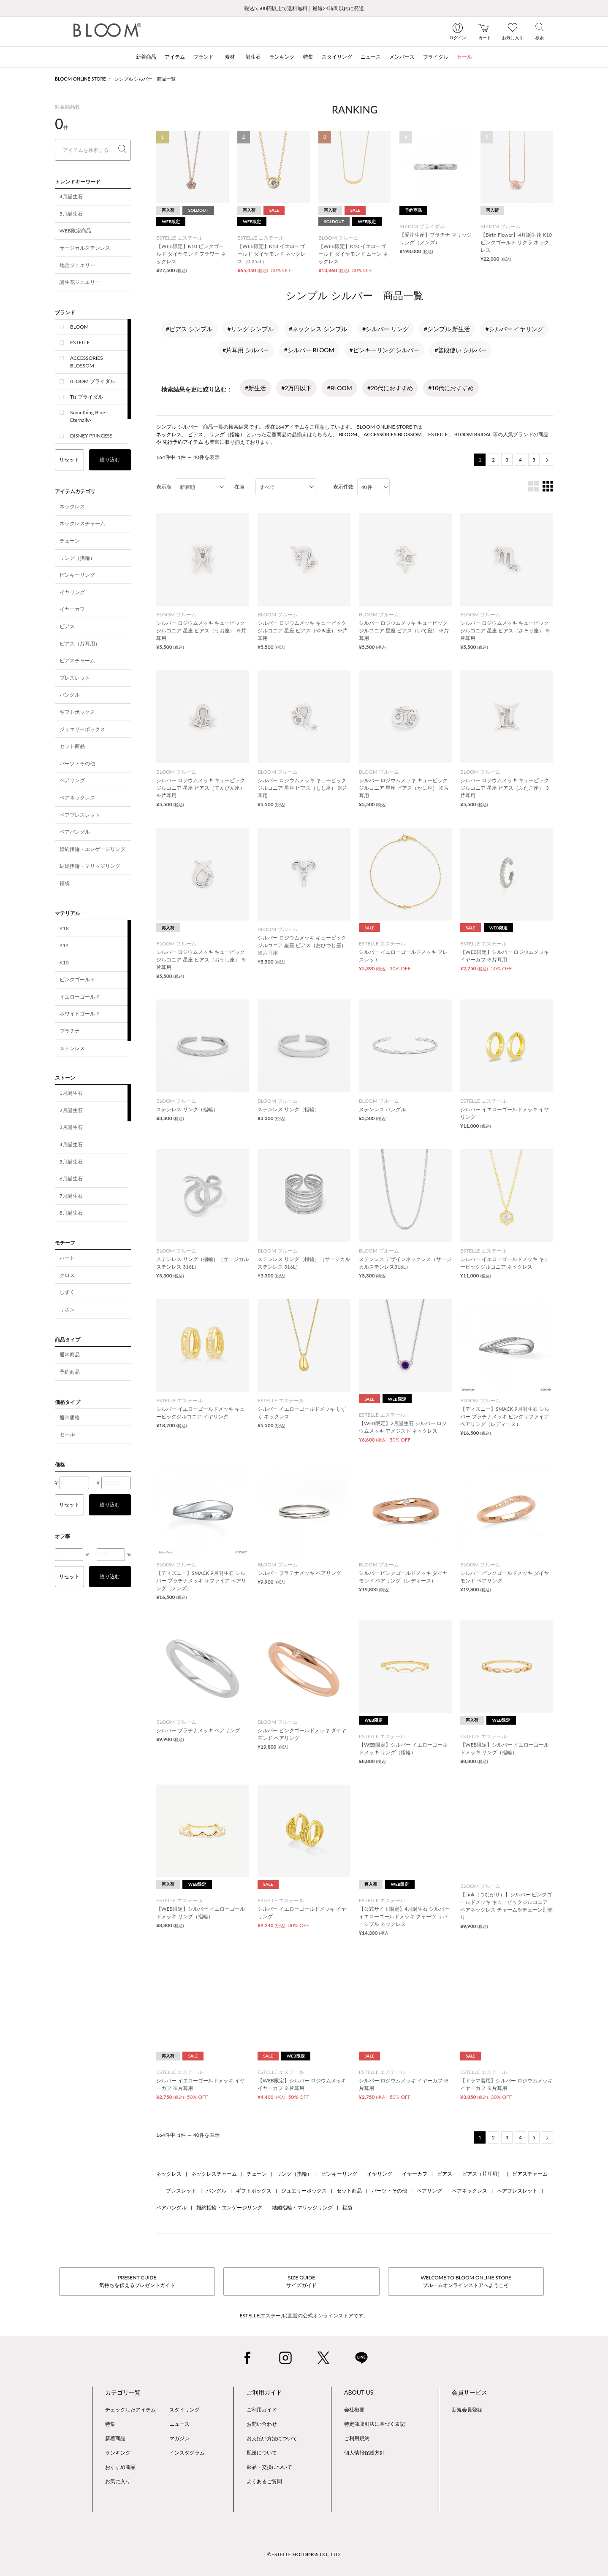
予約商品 (70, 1372)
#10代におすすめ (451, 388)
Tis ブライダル (86, 397)
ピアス (67, 626)
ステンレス (72, 1048)
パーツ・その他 (77, 763)
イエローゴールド (80, 997)
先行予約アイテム (183, 442)
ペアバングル (75, 832)
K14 (64, 945)
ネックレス (72, 506)
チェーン (70, 540)
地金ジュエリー (77, 265)
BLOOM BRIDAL (472, 434)
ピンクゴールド (77, 979)
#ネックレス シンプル (318, 328)
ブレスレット (75, 678)
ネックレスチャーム (82, 523)
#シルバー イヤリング (514, 328)
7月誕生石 (71, 1196)
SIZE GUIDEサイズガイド (301, 2281)
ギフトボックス (77, 712)
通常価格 (70, 1417)
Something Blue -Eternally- (89, 416)
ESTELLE (80, 342)
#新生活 (255, 388)
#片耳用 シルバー (246, 350)
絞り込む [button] (110, 459)
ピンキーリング (77, 575)
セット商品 (72, 746)
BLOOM (79, 327)
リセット (69, 459)
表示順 (163, 486)
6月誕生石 (71, 1178)
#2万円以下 (296, 388)
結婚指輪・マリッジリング (90, 866)
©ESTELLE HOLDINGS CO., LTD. (304, 2554)
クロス (67, 1275)
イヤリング (72, 592)
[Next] (547, 460)
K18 (64, 928)
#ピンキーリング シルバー (385, 350)
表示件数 (343, 486)
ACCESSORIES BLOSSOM (86, 362)
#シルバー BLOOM (309, 350)
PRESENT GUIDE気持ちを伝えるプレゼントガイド (137, 2281)
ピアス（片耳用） (80, 643)
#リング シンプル (251, 328)
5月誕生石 (71, 214)
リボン (67, 1309)
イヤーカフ (72, 609)
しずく (67, 1292)
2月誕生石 (71, 1110)
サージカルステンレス (85, 248)
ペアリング (72, 780)
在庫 (239, 486)
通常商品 (70, 1354)
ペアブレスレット (80, 815)
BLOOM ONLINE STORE (80, 78)
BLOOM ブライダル (92, 381)
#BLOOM (339, 388)
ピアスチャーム (77, 660)
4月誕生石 (71, 196)
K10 (64, 962)
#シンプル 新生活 (447, 328)
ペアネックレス (77, 797)
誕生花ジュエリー (80, 282)
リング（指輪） (77, 558)
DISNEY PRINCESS (91, 435)
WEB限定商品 (75, 230)
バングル (70, 694)
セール (67, 1434)
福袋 (65, 883)
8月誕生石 (71, 1213)
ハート (67, 1258)
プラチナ (70, 1031)
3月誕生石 (71, 1127)
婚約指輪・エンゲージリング (92, 849)
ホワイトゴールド (80, 1013)
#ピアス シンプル (189, 328)
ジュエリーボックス (82, 729)
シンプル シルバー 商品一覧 (145, 78)
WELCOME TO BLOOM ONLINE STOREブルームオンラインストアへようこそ (466, 2281)
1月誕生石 (71, 1093)
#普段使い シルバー (460, 350)
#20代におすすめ (390, 388)
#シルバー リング (385, 328)
